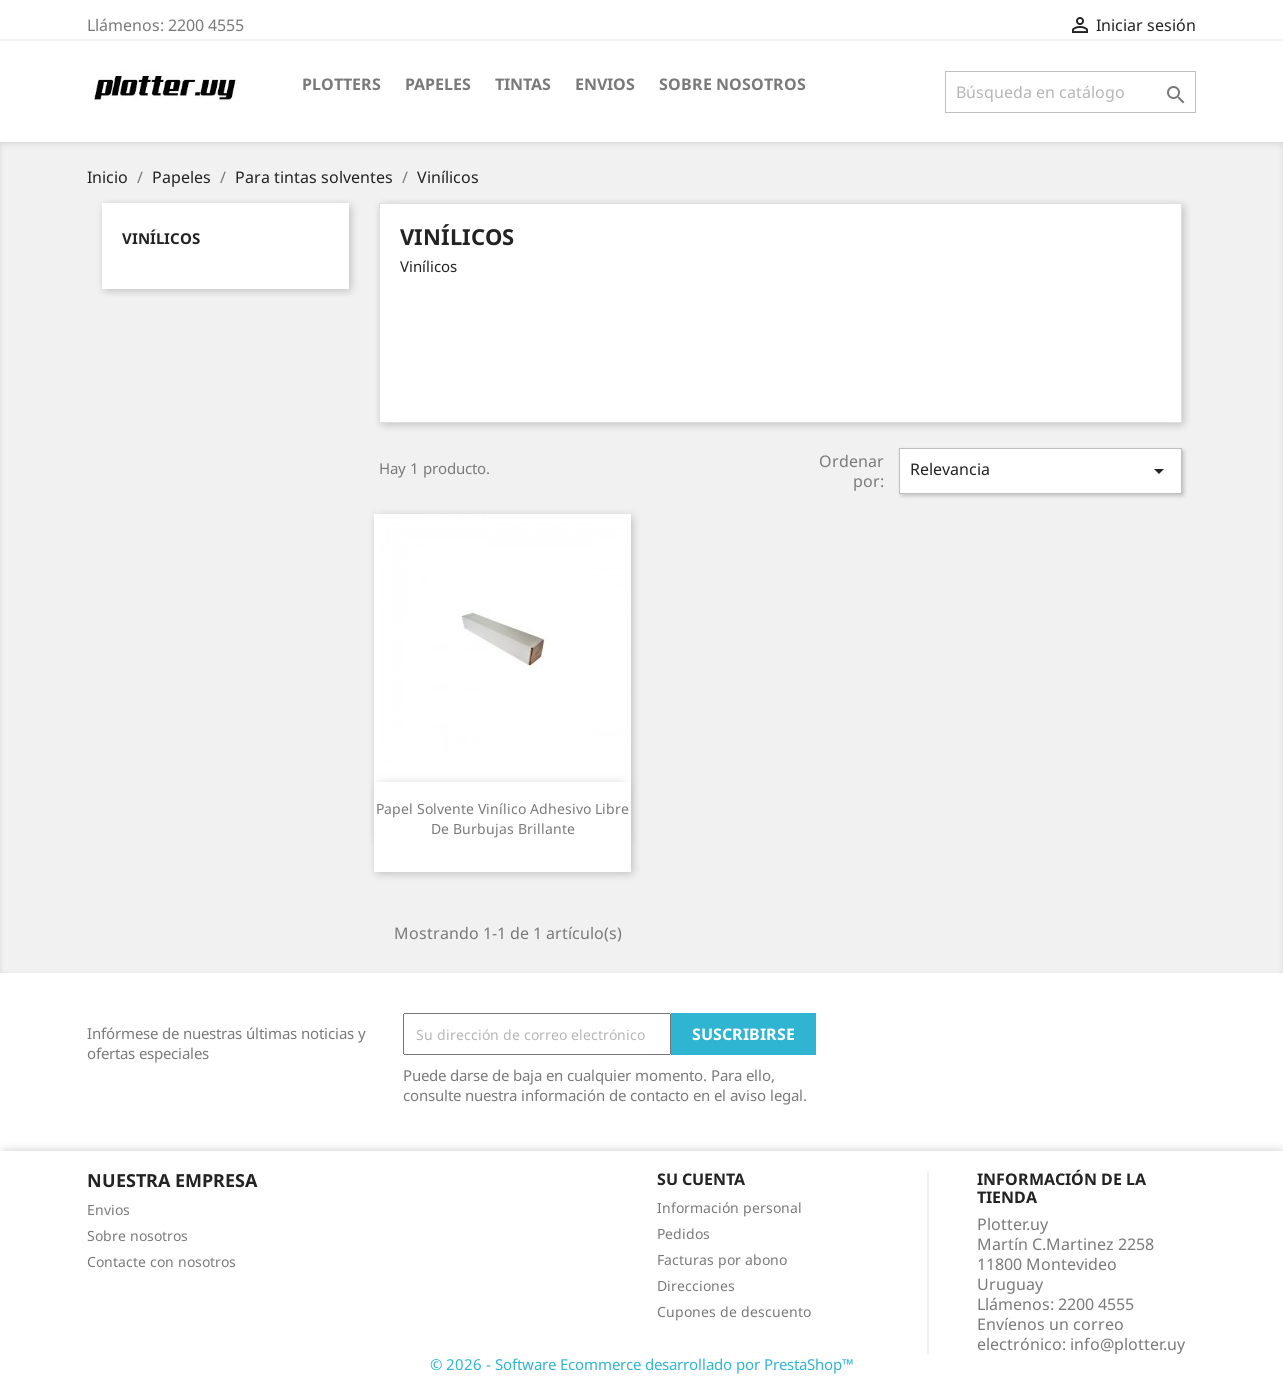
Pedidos (683, 1233)
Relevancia (1040, 470)
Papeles (438, 84)
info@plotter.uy (1127, 1344)
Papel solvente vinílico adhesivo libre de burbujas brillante (502, 818)
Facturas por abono (722, 1259)
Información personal (729, 1207)
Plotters (341, 84)
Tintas (523, 84)
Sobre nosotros (732, 84)
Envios (605, 84)
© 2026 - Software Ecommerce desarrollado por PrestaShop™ (642, 1364)
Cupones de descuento (734, 1311)
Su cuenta (701, 1179)
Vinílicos (161, 238)
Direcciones (696, 1285)
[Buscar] (1070, 92)
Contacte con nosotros (161, 1261)
